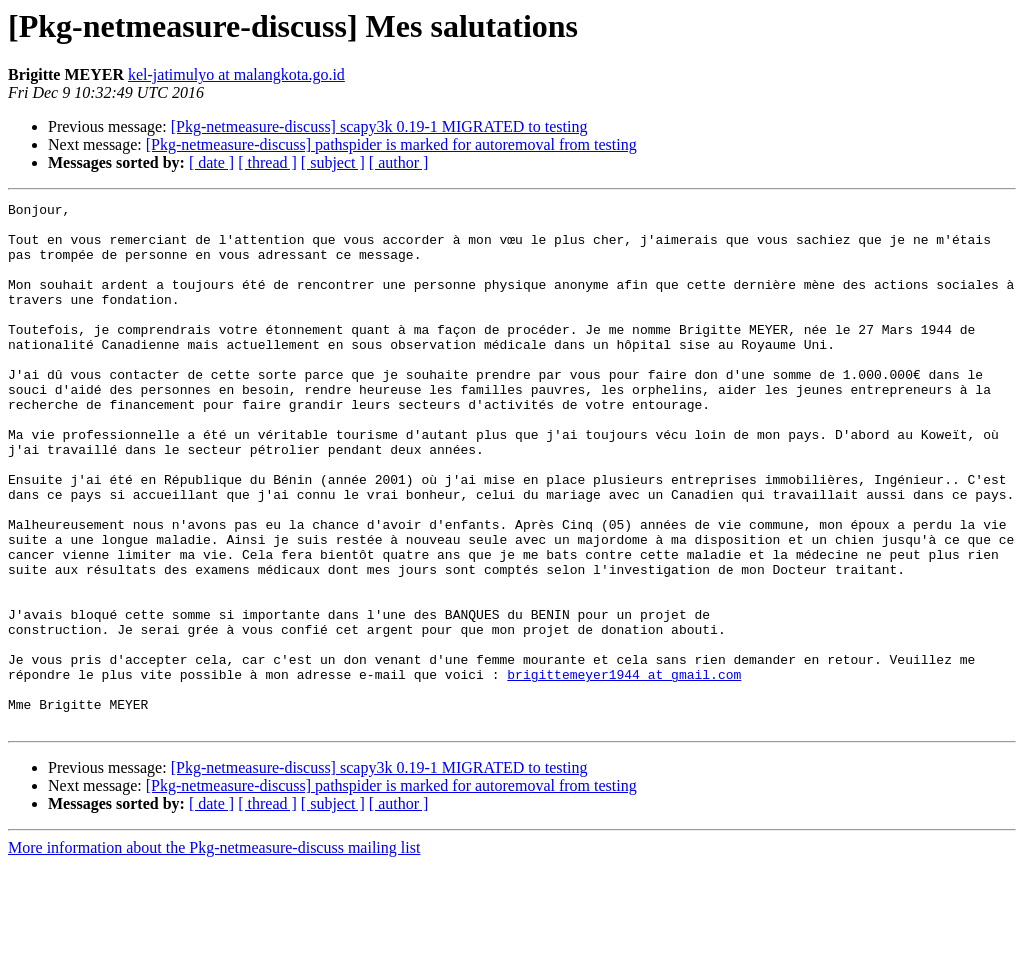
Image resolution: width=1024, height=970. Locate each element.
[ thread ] (267, 162)
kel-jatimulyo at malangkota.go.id (236, 74)
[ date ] (211, 162)
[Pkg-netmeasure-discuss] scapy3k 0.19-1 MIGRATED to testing (379, 126)
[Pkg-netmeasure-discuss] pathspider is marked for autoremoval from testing (391, 144)
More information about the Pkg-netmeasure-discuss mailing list (214, 952)
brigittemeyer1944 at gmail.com (624, 770)
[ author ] (399, 162)
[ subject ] (333, 162)
